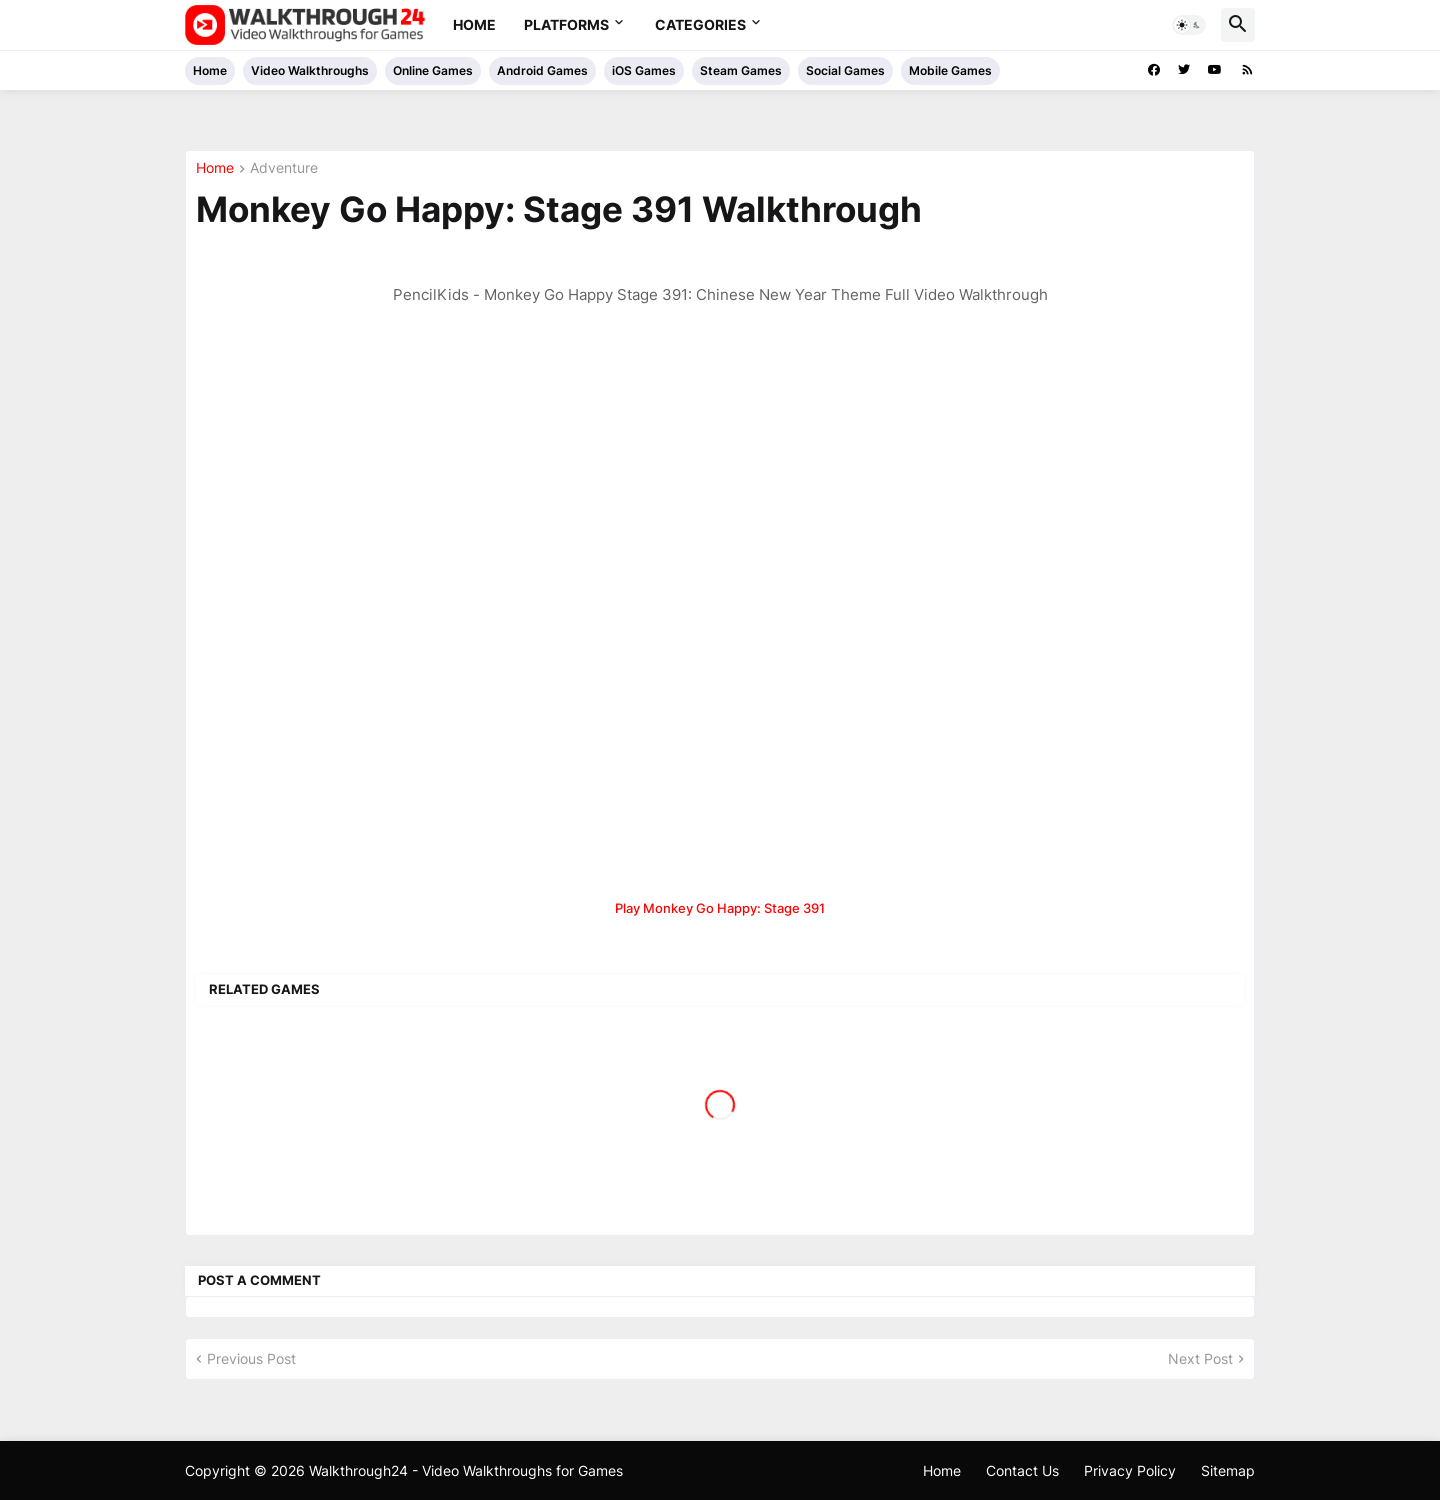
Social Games (845, 70)
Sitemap (1228, 1470)
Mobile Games (950, 70)
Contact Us (1022, 1470)
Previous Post (251, 1358)
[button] (1189, 25)
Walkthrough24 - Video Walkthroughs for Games (466, 1470)
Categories (700, 24)
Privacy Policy (1130, 1470)
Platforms (566, 24)
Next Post (1200, 1358)
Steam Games (741, 70)
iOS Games (644, 70)
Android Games (542, 70)
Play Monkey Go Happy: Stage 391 (720, 908)
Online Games (433, 70)
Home (474, 24)
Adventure (284, 168)
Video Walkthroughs (310, 70)
